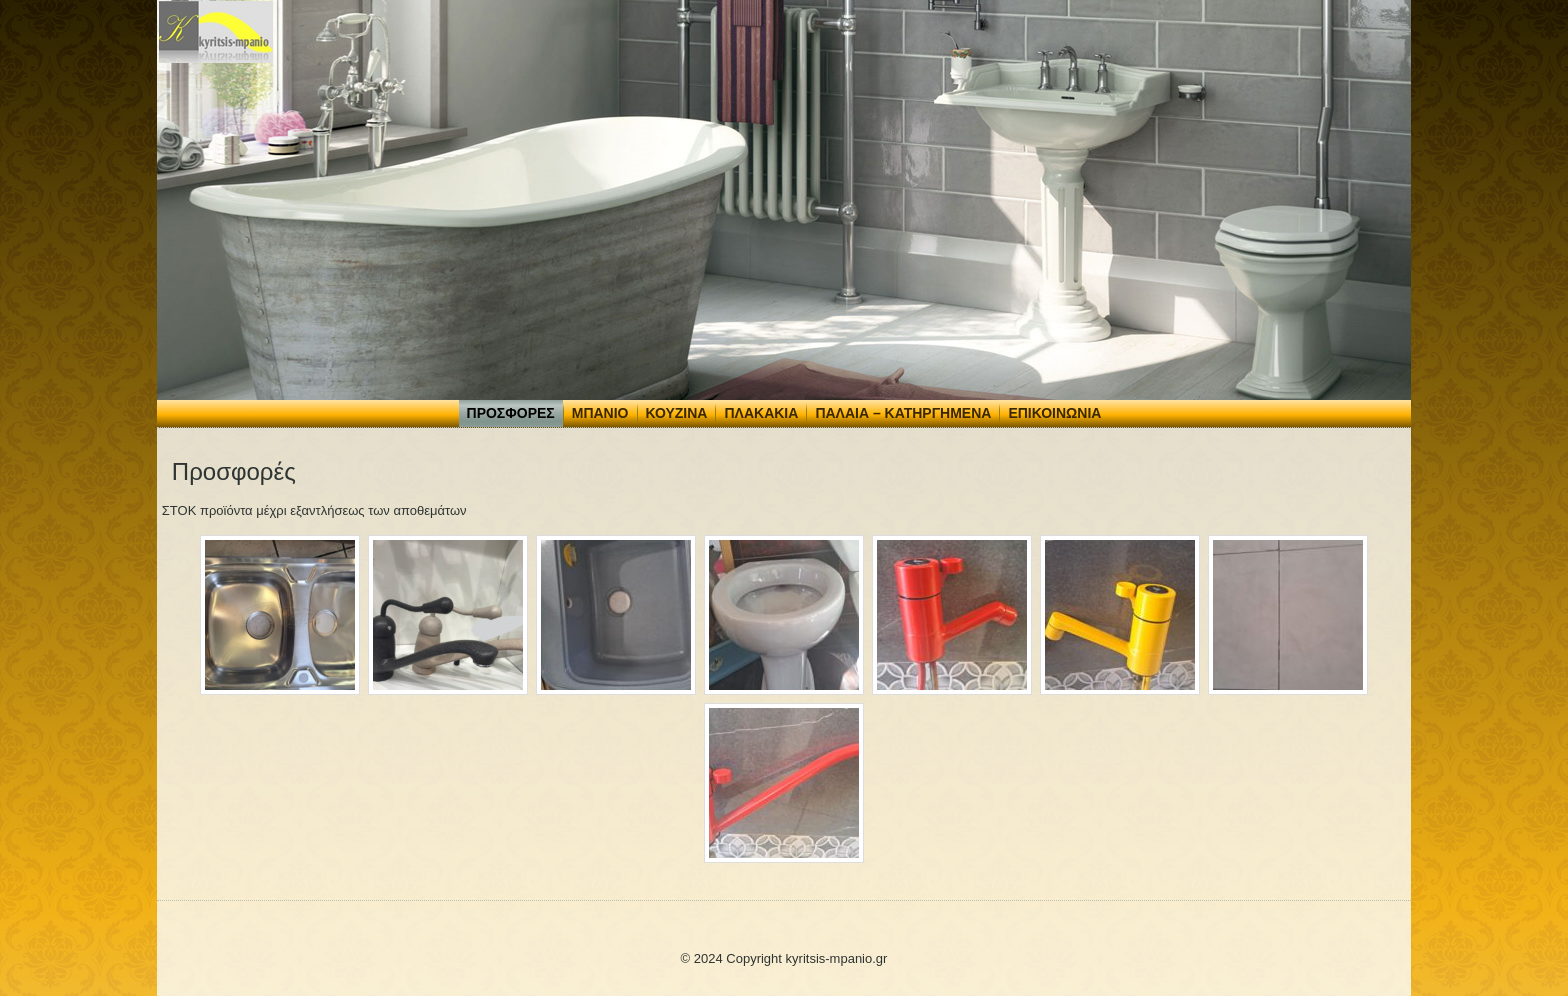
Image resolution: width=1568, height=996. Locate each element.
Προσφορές (511, 413)
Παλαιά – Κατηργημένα (903, 413)
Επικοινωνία (1054, 413)
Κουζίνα (677, 413)
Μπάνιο (600, 413)
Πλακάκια (761, 413)
